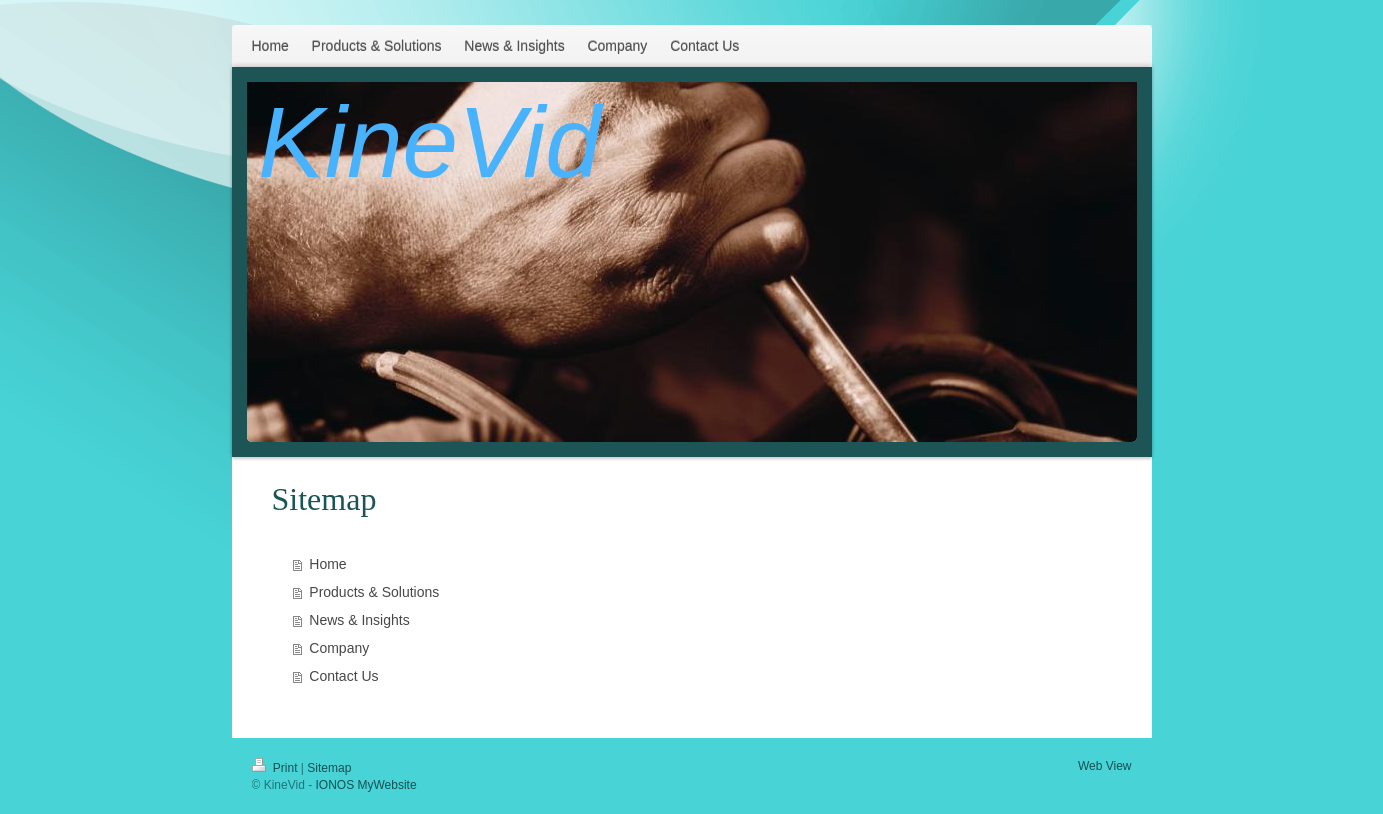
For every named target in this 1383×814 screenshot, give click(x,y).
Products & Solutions (374, 592)
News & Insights (359, 620)
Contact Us (343, 676)
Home (327, 564)
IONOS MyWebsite (365, 785)
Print (276, 768)
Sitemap (329, 768)
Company (339, 648)
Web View (1105, 766)
